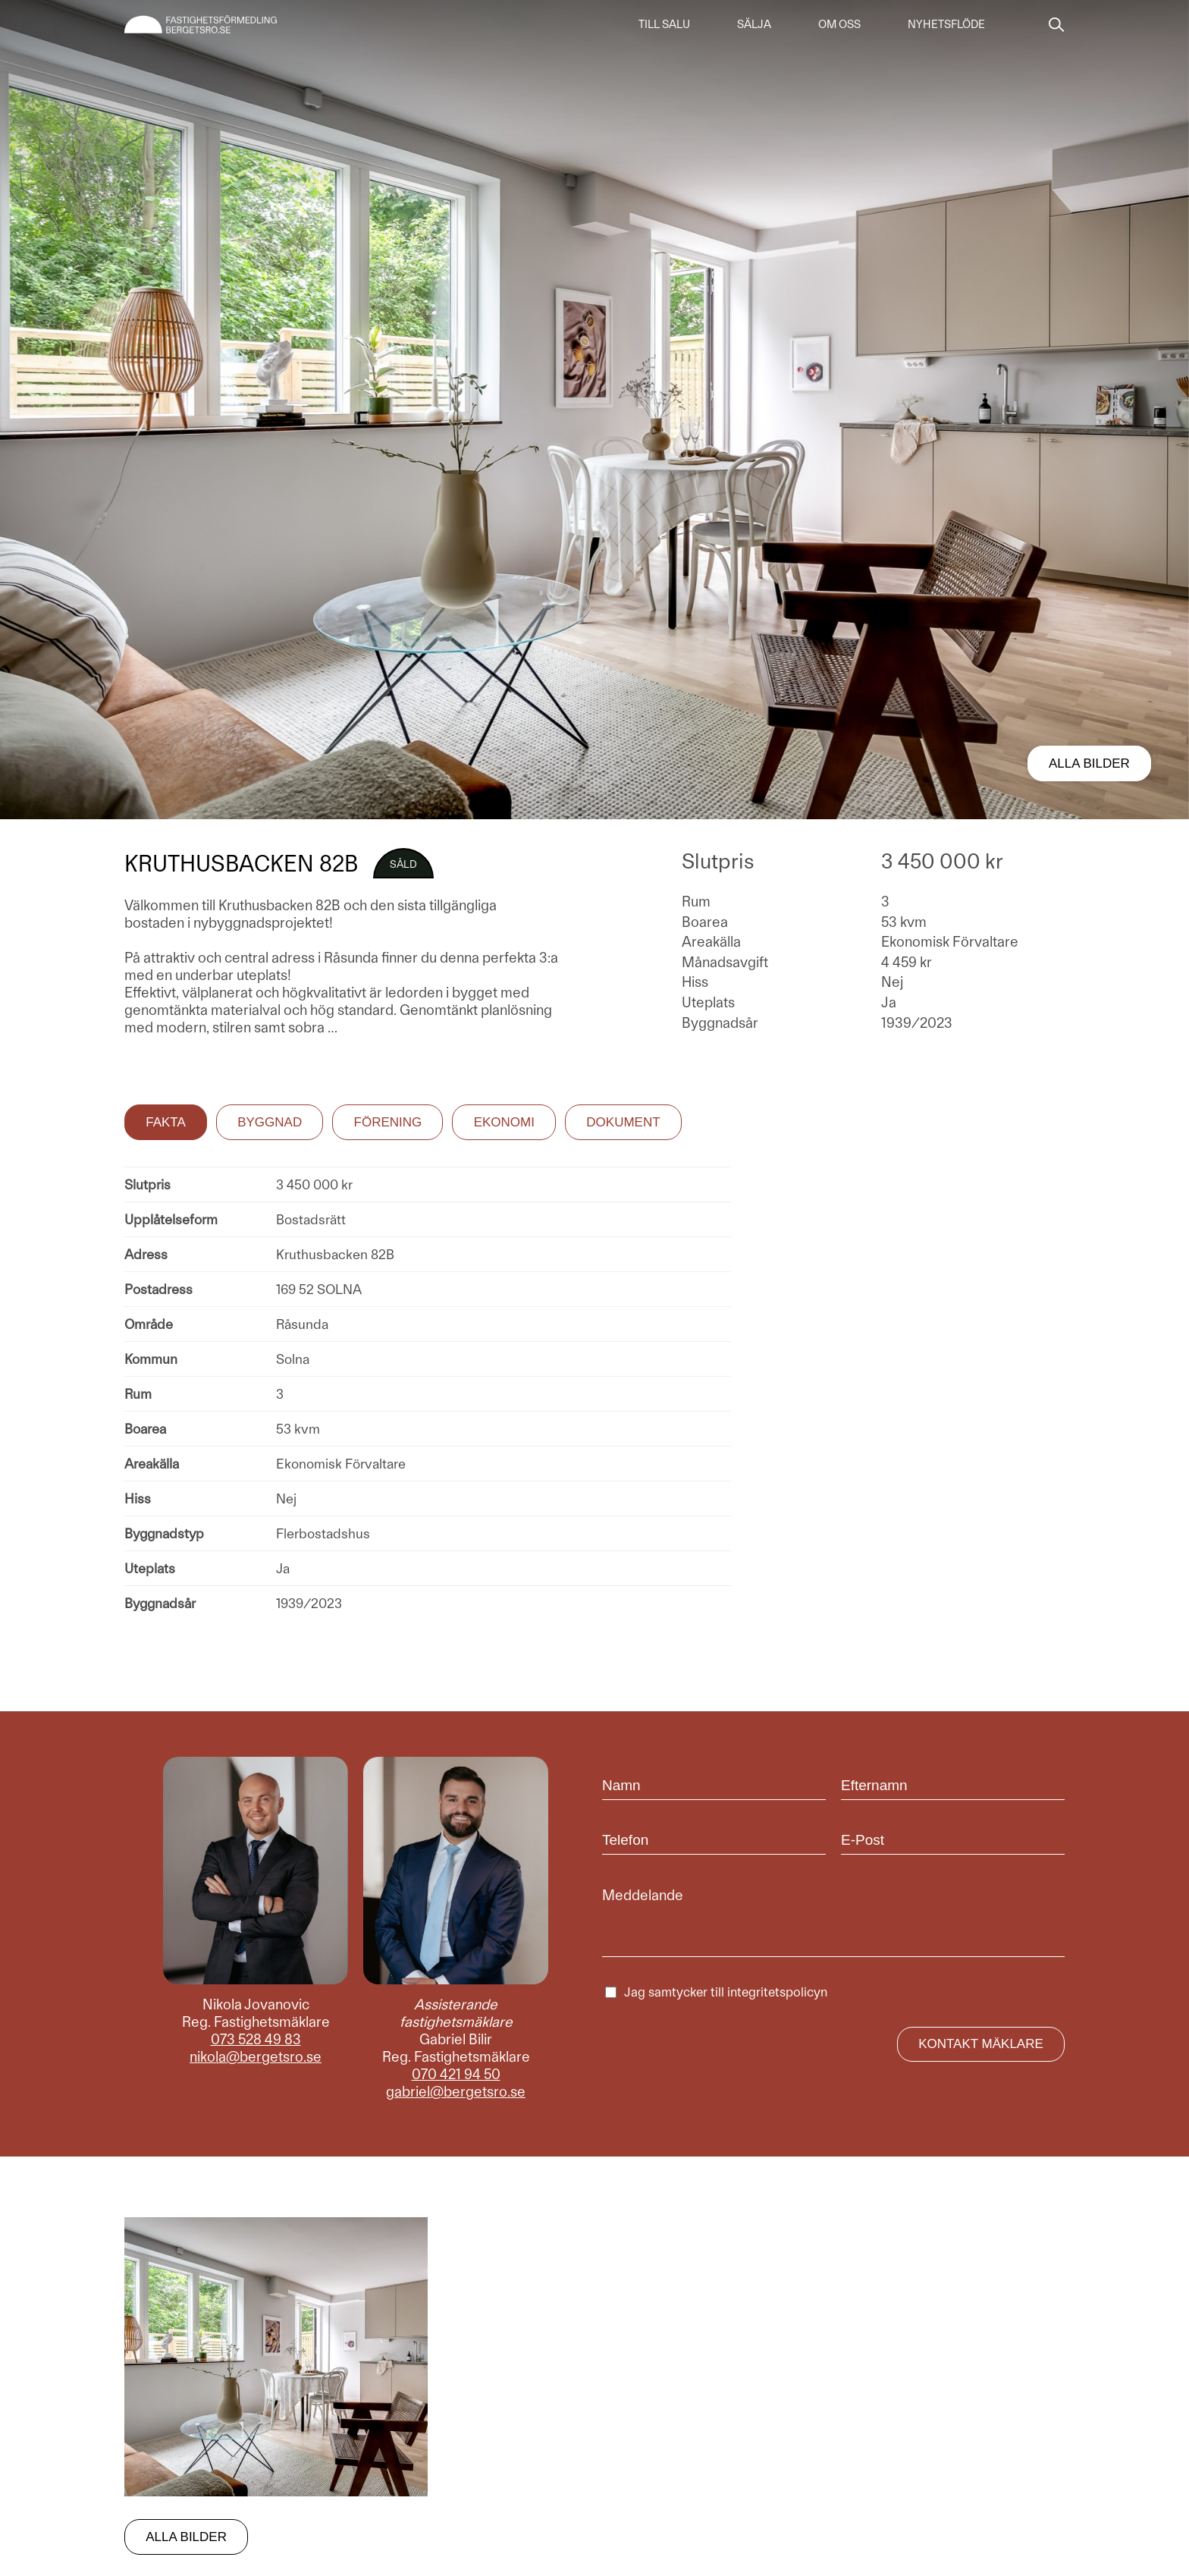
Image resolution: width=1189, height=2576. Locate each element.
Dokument (623, 1122)
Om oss (839, 24)
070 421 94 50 (456, 2074)
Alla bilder (1089, 763)
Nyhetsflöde (946, 24)
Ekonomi (504, 1122)
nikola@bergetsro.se (256, 2057)
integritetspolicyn (777, 1992)
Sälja (754, 24)
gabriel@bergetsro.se (455, 2091)
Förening (388, 1122)
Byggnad (269, 1122)
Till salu (664, 24)
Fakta (166, 1122)
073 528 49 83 (256, 2039)
